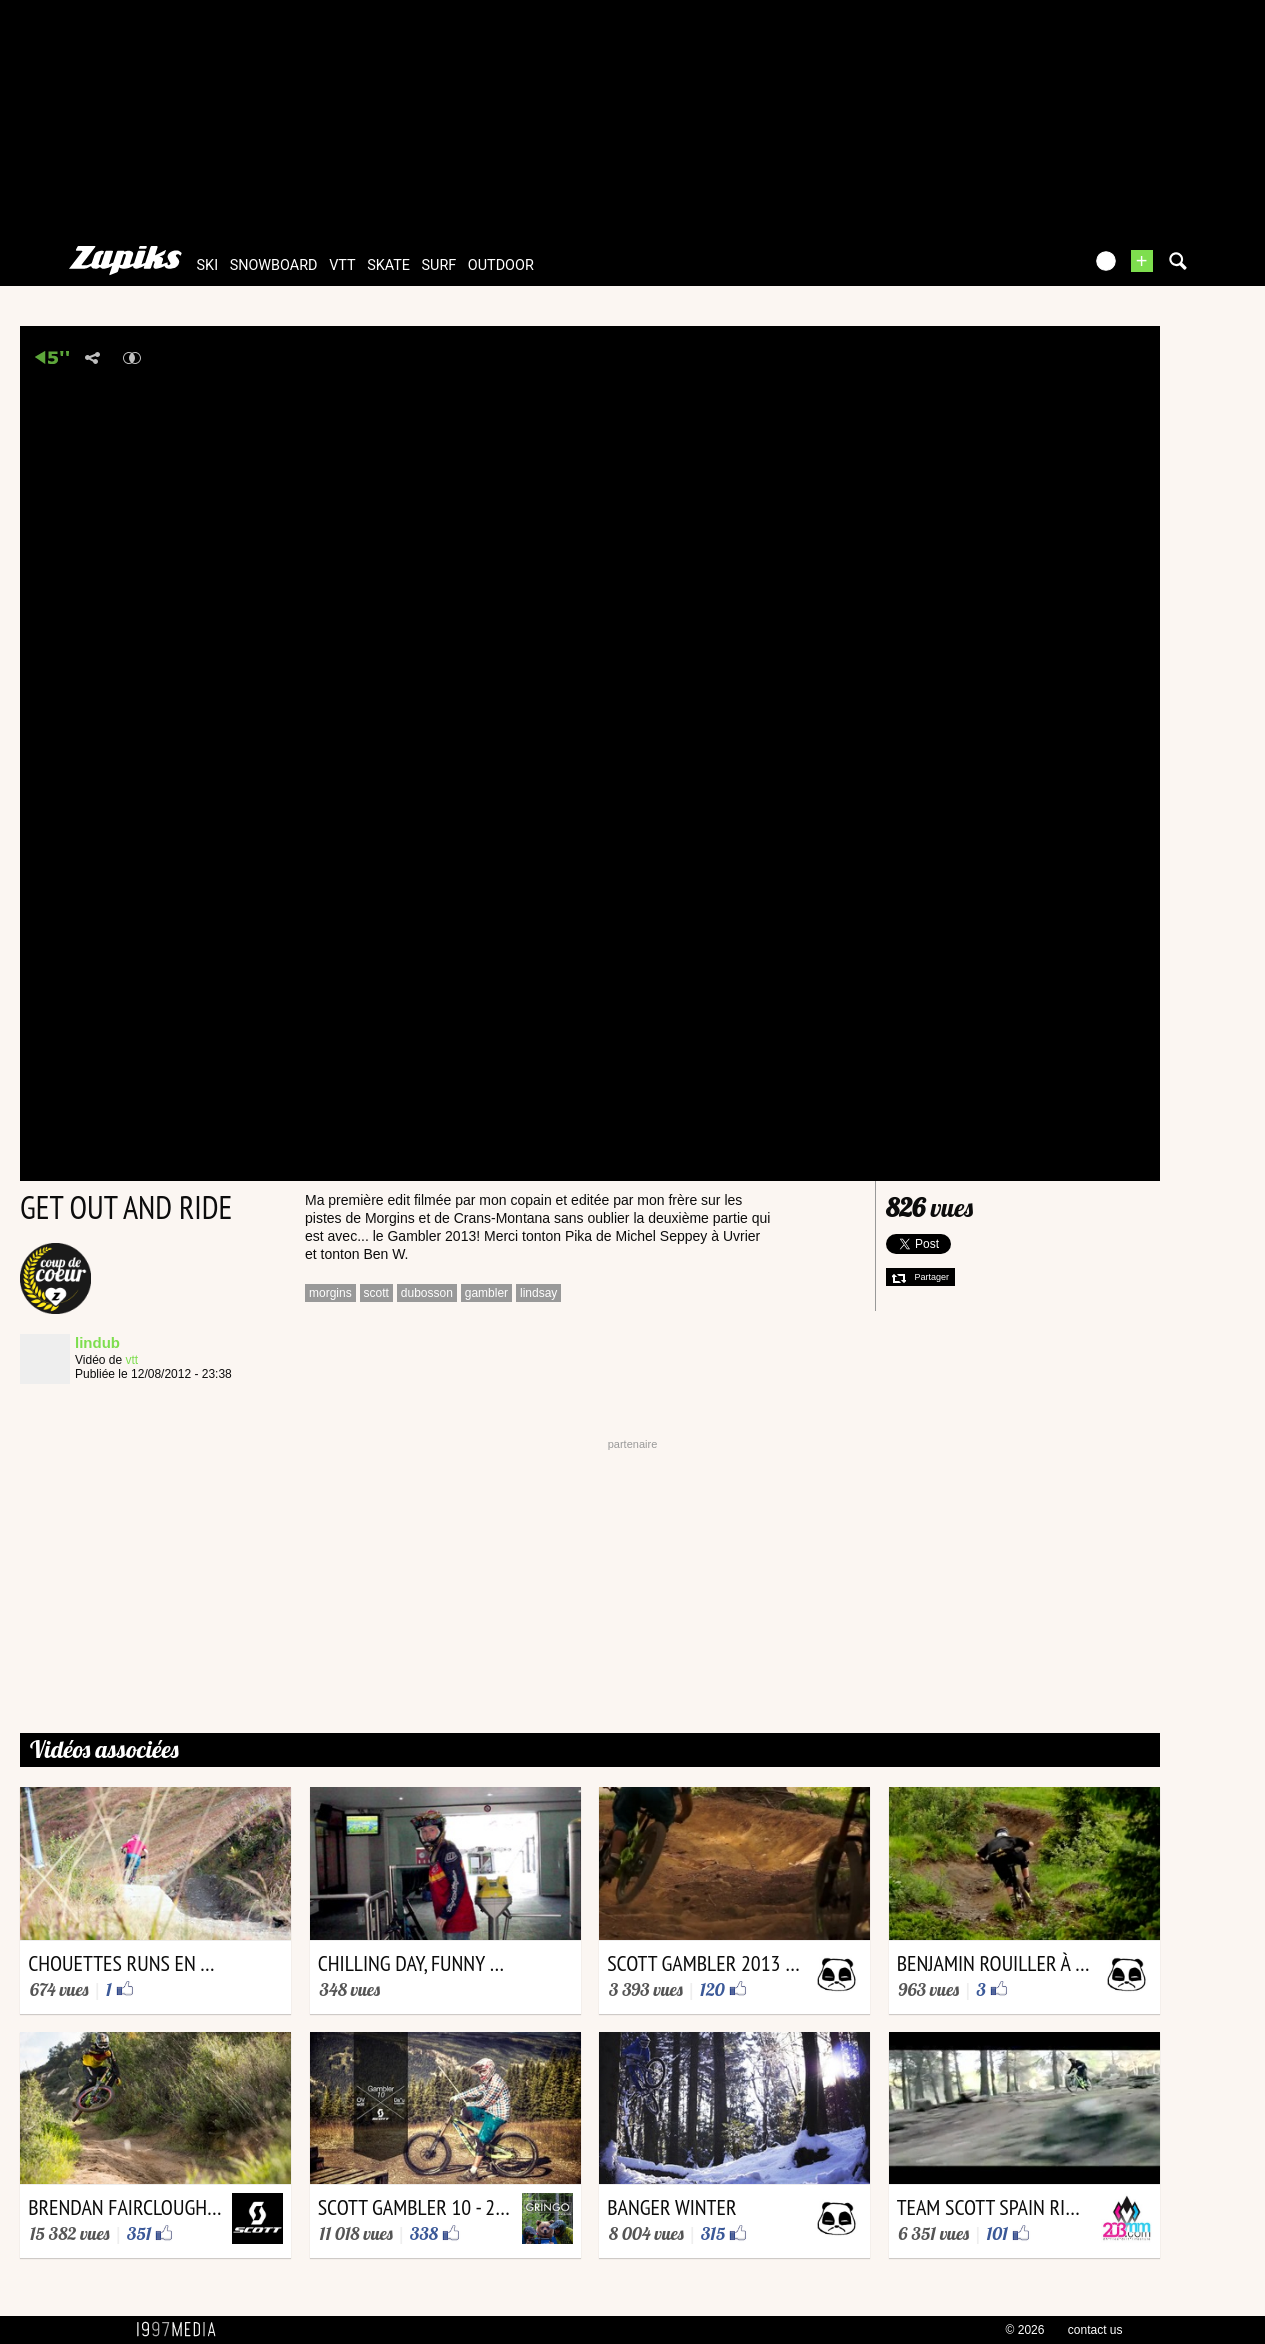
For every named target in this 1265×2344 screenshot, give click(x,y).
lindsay (538, 1293)
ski (208, 265)
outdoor (501, 265)
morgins (330, 1293)
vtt (342, 265)
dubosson (427, 1293)
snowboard (274, 265)
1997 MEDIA (182, 2330)
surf (439, 265)
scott (376, 1293)
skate (388, 265)
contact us (1095, 2330)
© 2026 (1025, 2330)
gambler (486, 1293)
